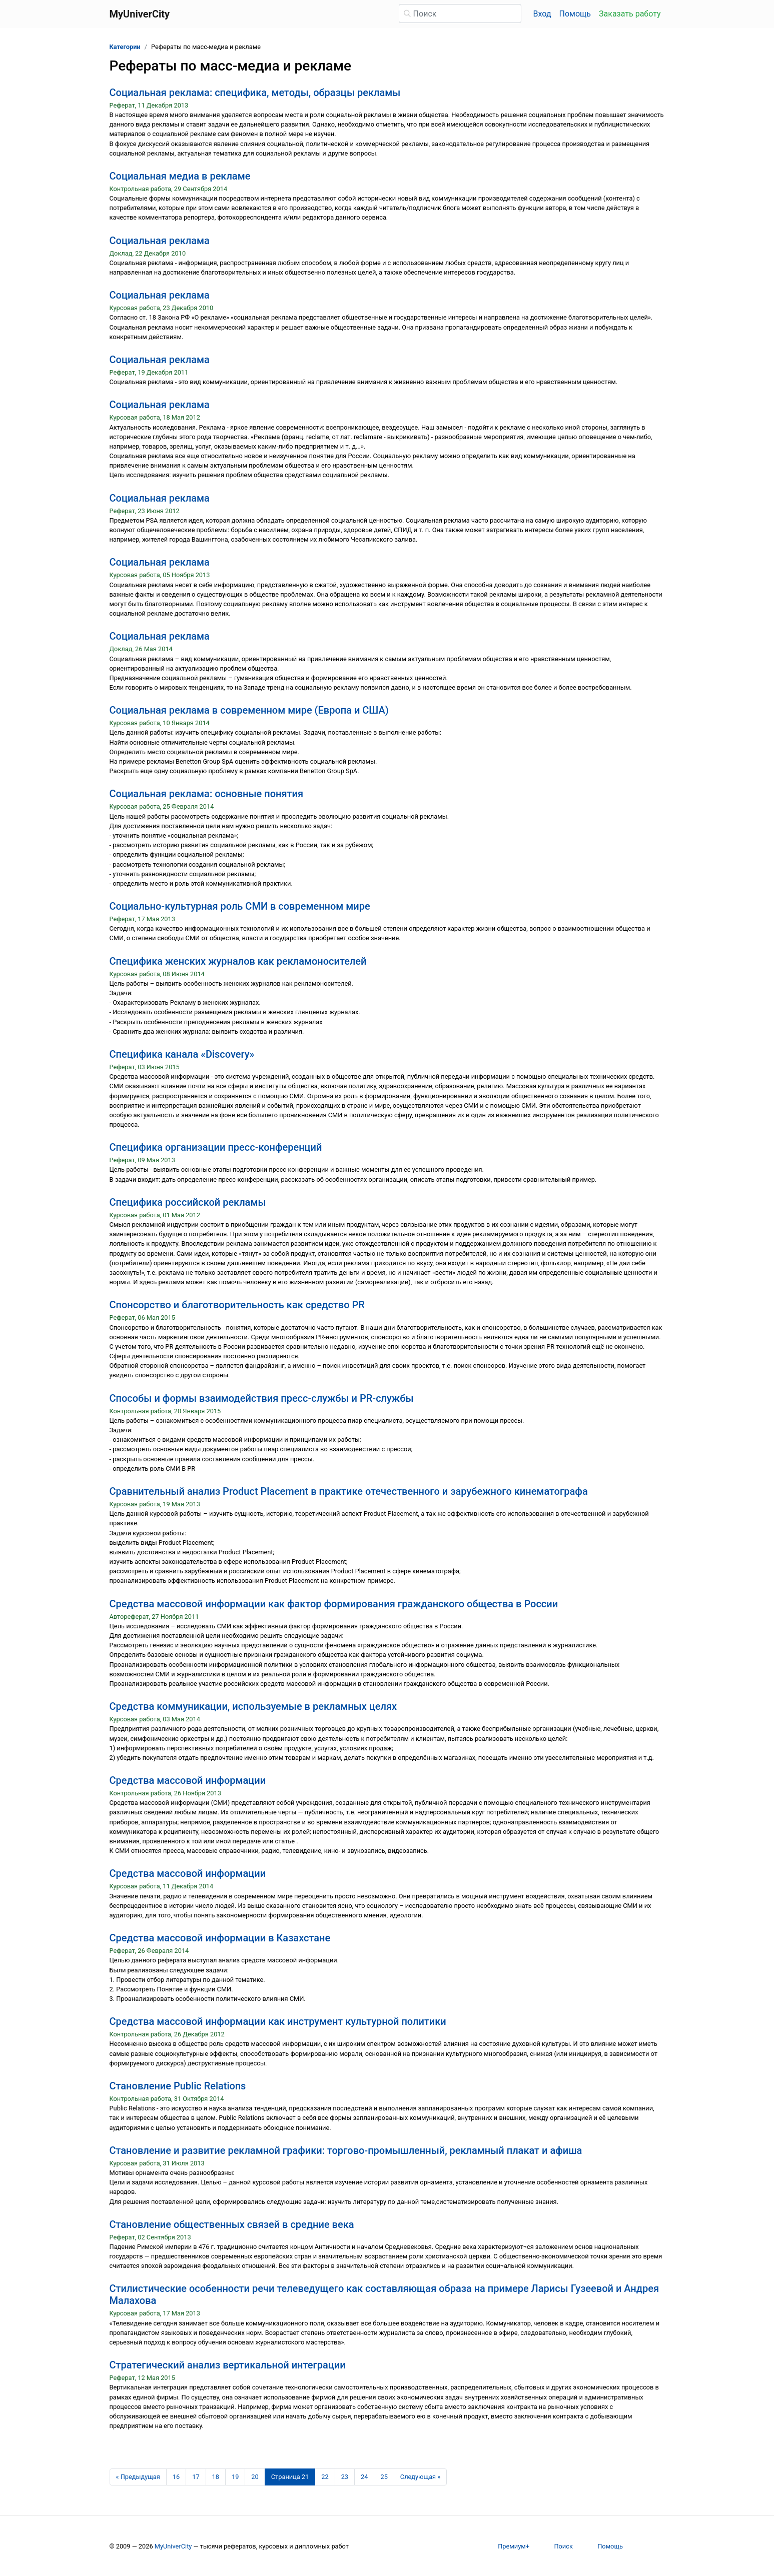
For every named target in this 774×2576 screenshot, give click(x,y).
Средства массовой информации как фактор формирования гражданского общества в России (334, 1604)
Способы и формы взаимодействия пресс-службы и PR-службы (262, 1398)
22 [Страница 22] (324, 2476)
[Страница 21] (290, 2476)
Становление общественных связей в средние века (232, 2224)
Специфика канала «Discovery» (182, 1054)
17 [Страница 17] (195, 2476)
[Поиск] (460, 13)
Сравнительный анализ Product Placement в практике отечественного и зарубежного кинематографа (349, 1491)
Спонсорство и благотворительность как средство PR (237, 1305)
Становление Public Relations (178, 2086)
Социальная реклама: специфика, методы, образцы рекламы (255, 93)
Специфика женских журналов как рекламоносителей (238, 961)
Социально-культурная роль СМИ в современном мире (240, 906)
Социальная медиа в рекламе (180, 176)
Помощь (575, 14)
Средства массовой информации (188, 1780)
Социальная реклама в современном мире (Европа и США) (249, 710)
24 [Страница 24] (364, 2476)
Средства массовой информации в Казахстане (220, 1938)
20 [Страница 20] (254, 2476)
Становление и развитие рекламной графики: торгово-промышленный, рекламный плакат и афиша (346, 2150)
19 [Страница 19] (235, 2476)
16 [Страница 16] (176, 2476)
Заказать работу (629, 14)
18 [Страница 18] (215, 2476)
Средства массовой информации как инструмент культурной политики (278, 2021)
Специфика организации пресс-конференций (216, 1147)
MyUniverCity (173, 2546)
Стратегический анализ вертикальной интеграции (228, 2365)
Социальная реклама (160, 241)
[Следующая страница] (420, 2476)
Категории (125, 47)
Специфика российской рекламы (188, 1202)
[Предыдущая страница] (138, 2476)
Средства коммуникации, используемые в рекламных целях (253, 1706)
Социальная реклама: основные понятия (206, 794)
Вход (542, 14)
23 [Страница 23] (344, 2476)
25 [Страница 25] (383, 2476)
